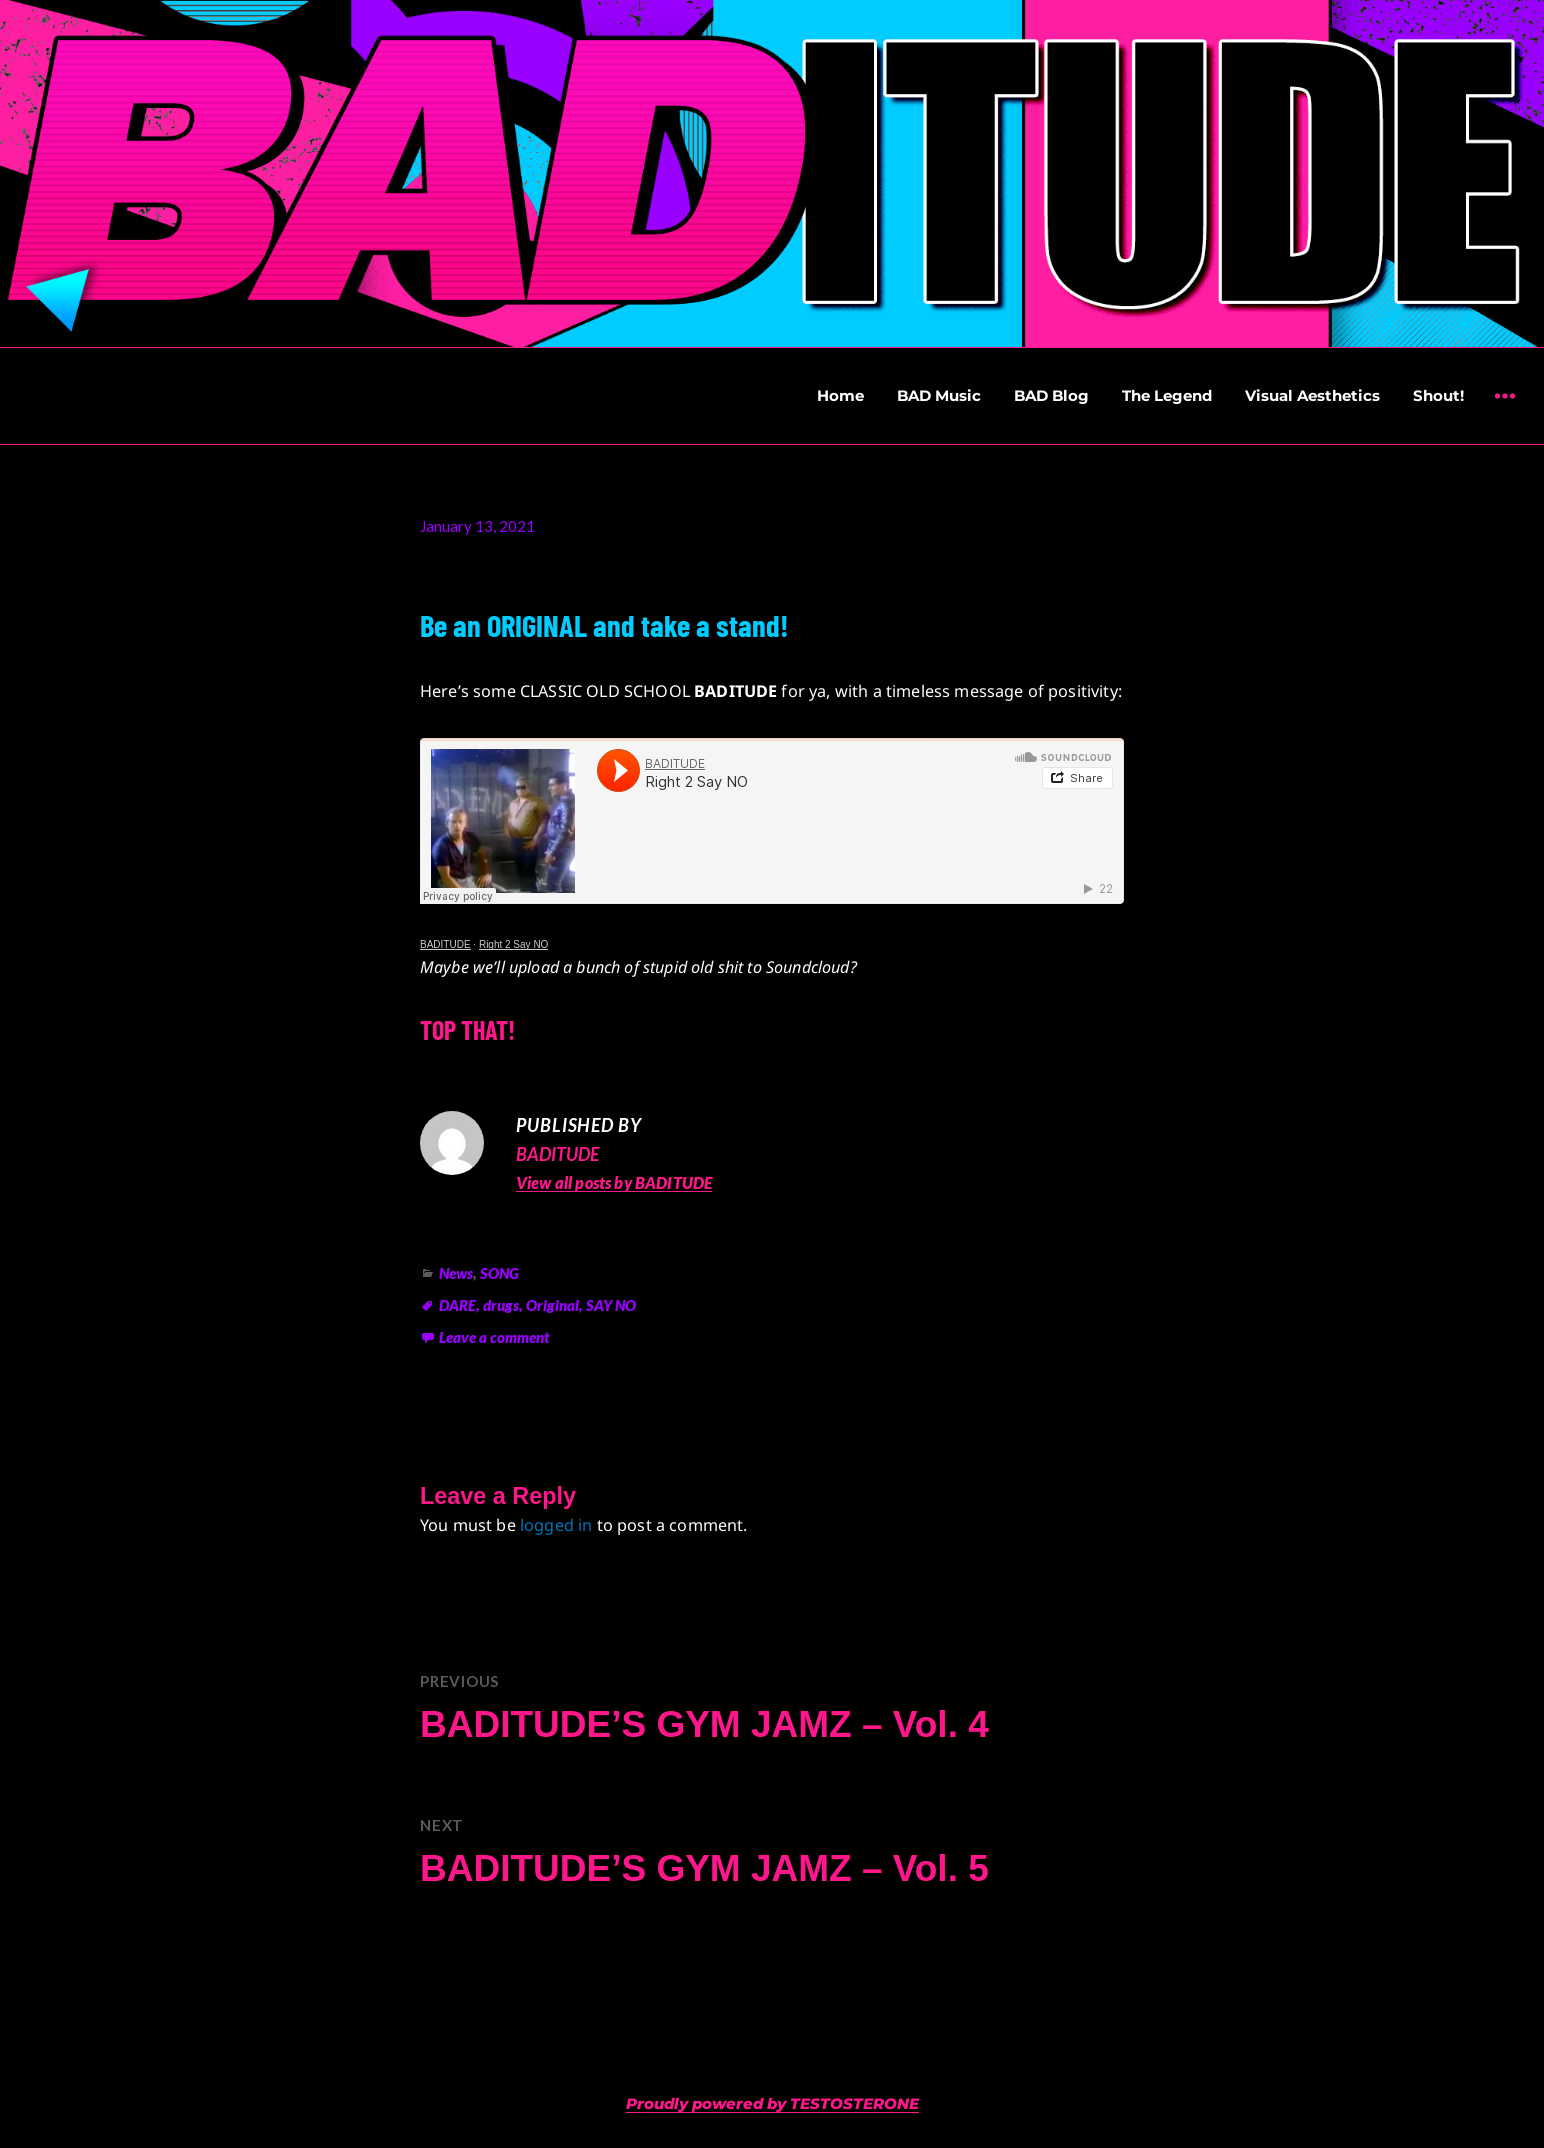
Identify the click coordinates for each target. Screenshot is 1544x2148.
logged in (556, 1525)
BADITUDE (445, 944)
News (456, 1273)
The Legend (1167, 395)
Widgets (1504, 410)
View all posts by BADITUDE (614, 1182)
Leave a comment (494, 1337)
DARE (457, 1305)
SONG (499, 1273)
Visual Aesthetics (1312, 395)
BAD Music (939, 395)
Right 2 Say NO (513, 944)
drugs (501, 1305)
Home (840, 395)
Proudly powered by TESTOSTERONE (772, 2103)
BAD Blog (1051, 395)
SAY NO (611, 1305)
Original (552, 1305)
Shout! (1438, 395)
